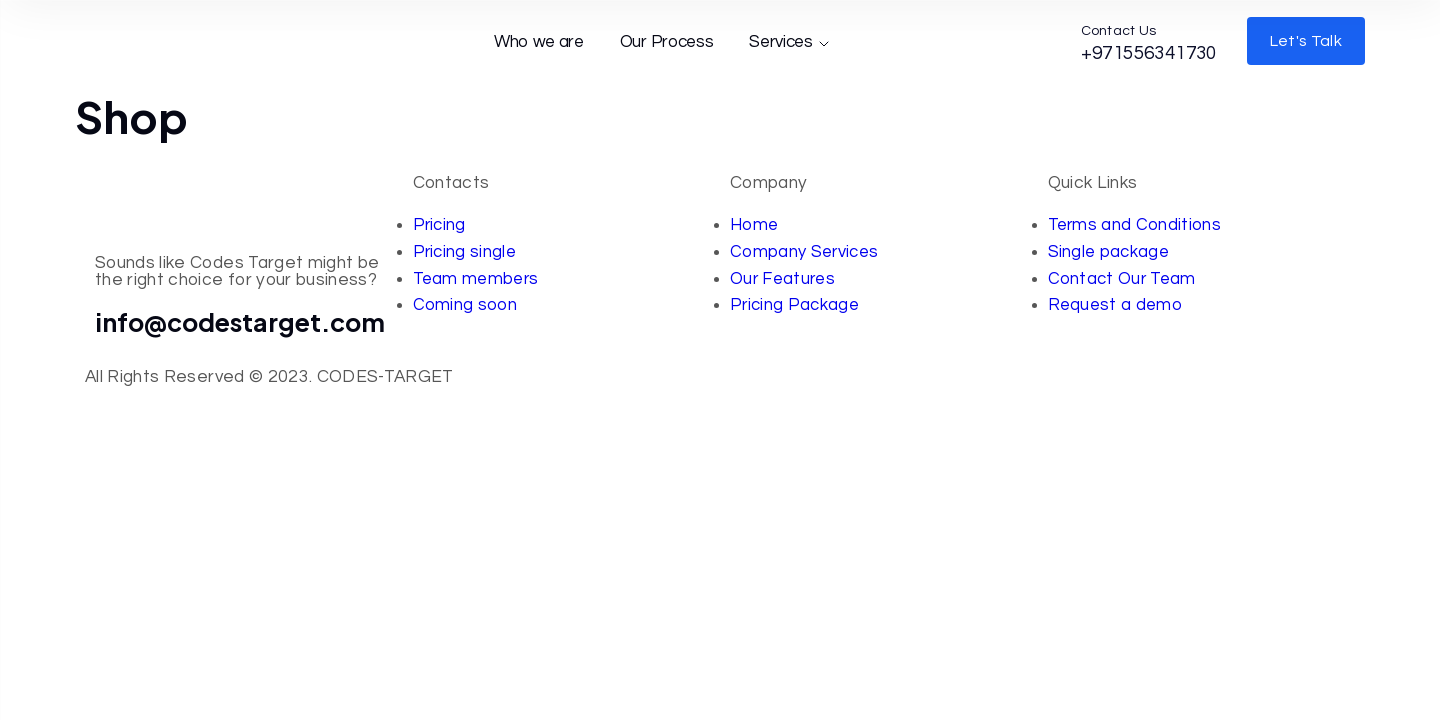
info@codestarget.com (240, 322)
